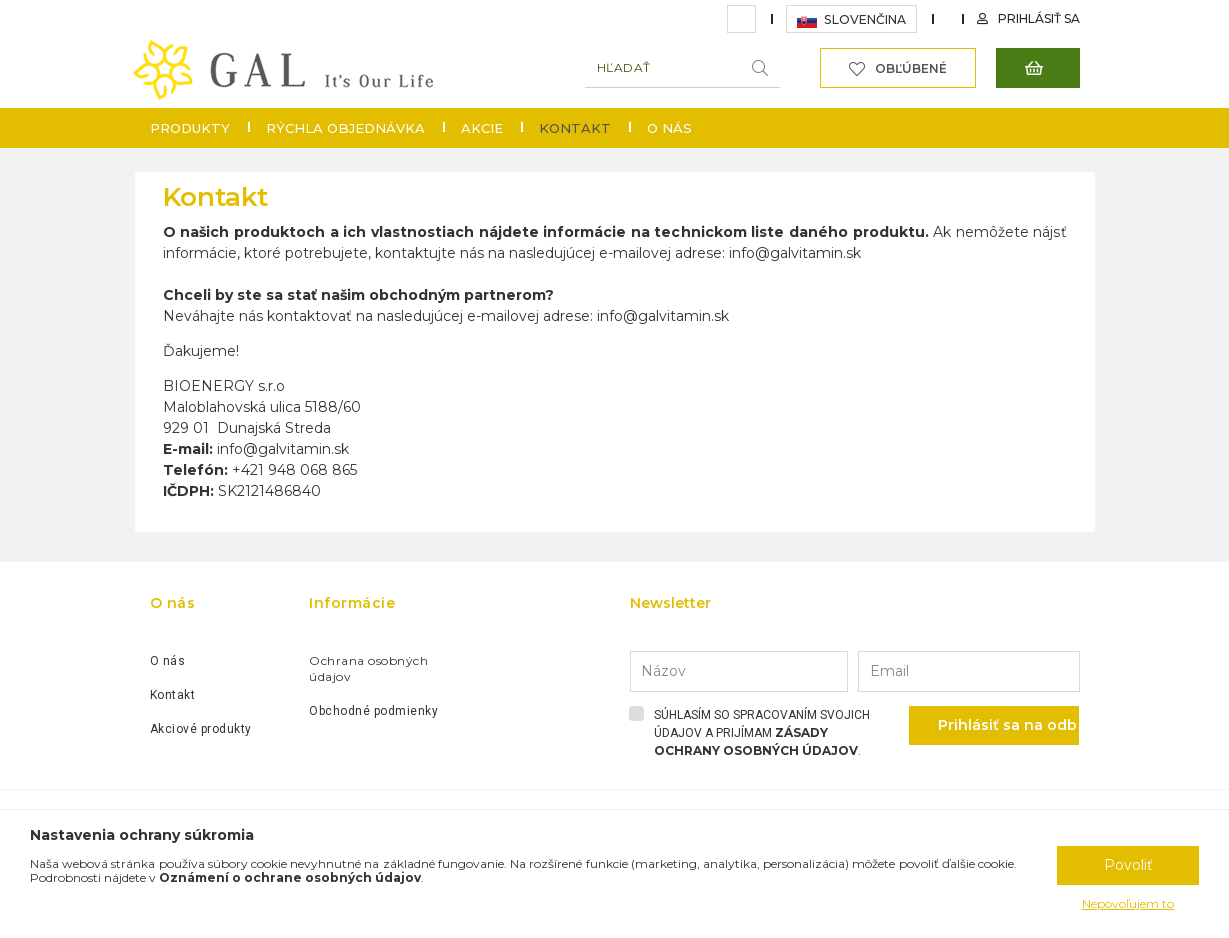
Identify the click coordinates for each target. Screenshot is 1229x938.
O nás (669, 128)
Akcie (482, 128)
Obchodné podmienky (373, 711)
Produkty (190, 128)
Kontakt (173, 695)
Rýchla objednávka (345, 128)
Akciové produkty (201, 729)
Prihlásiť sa (1039, 18)
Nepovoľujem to (1128, 903)
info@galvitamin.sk (795, 253)
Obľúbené (911, 68)
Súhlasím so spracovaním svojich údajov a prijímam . (762, 733)
